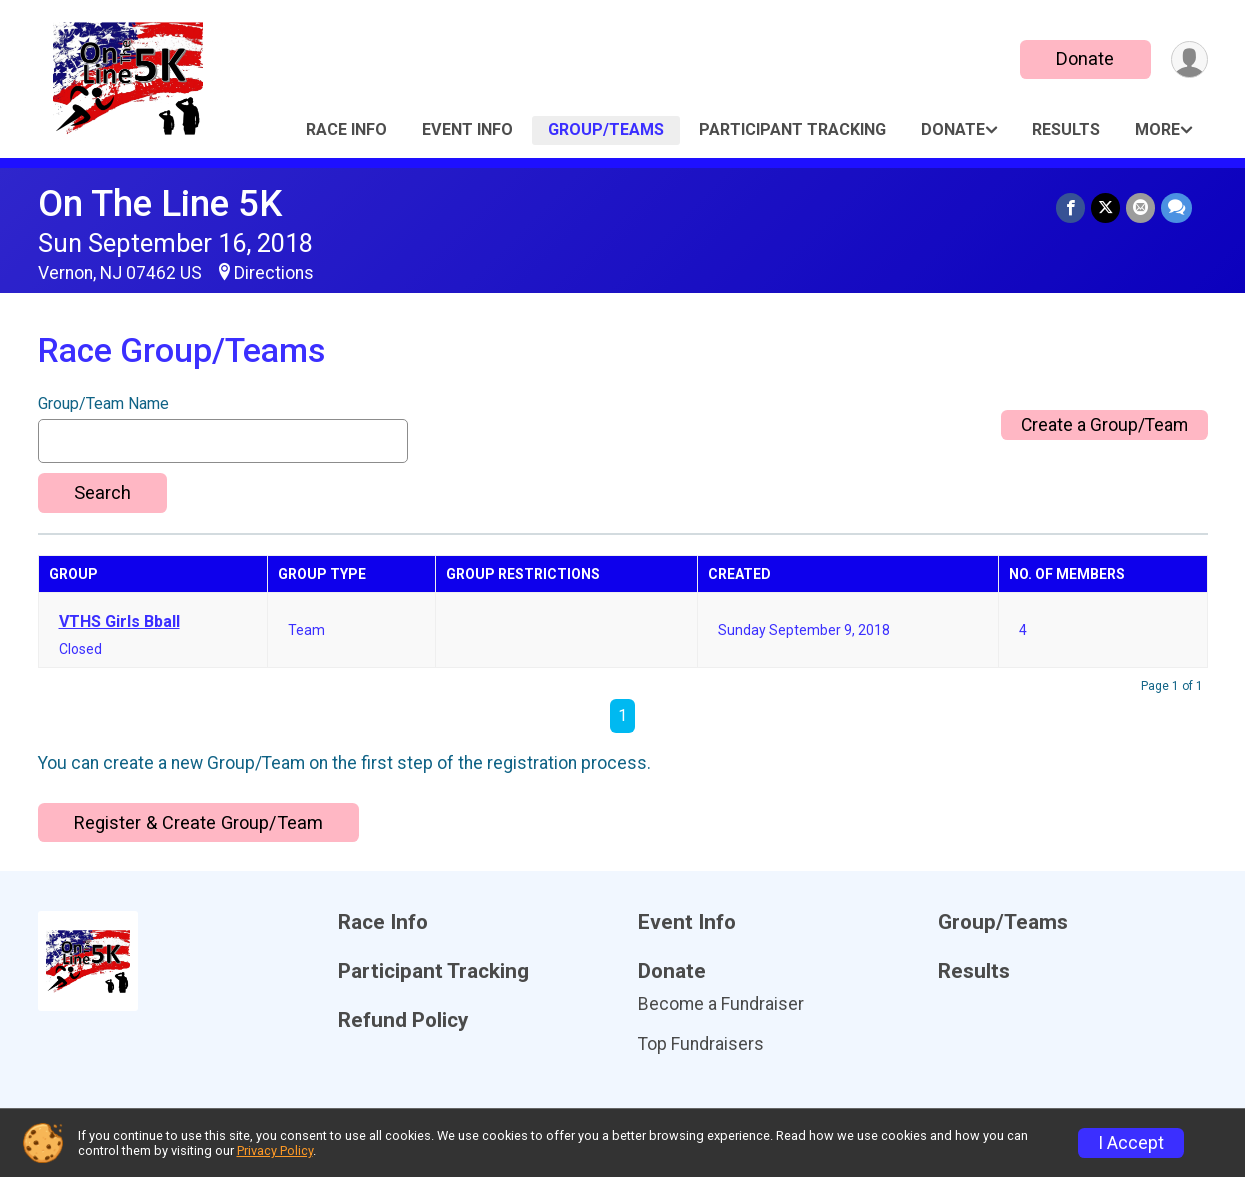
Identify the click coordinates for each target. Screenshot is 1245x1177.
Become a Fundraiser (721, 1004)
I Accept (1131, 1143)
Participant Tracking (792, 129)
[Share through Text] (1176, 207)
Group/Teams (606, 129)
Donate (1085, 58)
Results (1066, 129)
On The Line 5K (160, 203)
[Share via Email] (1140, 207)
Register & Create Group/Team (198, 822)
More (1157, 129)
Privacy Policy (275, 1150)
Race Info (346, 129)
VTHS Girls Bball (119, 622)
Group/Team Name (103, 404)
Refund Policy (403, 1020)
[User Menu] (1189, 59)
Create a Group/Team (1104, 425)
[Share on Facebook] (1070, 207)
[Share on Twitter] (1105, 207)
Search (102, 492)
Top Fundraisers (701, 1044)
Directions (274, 273)
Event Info (467, 129)
